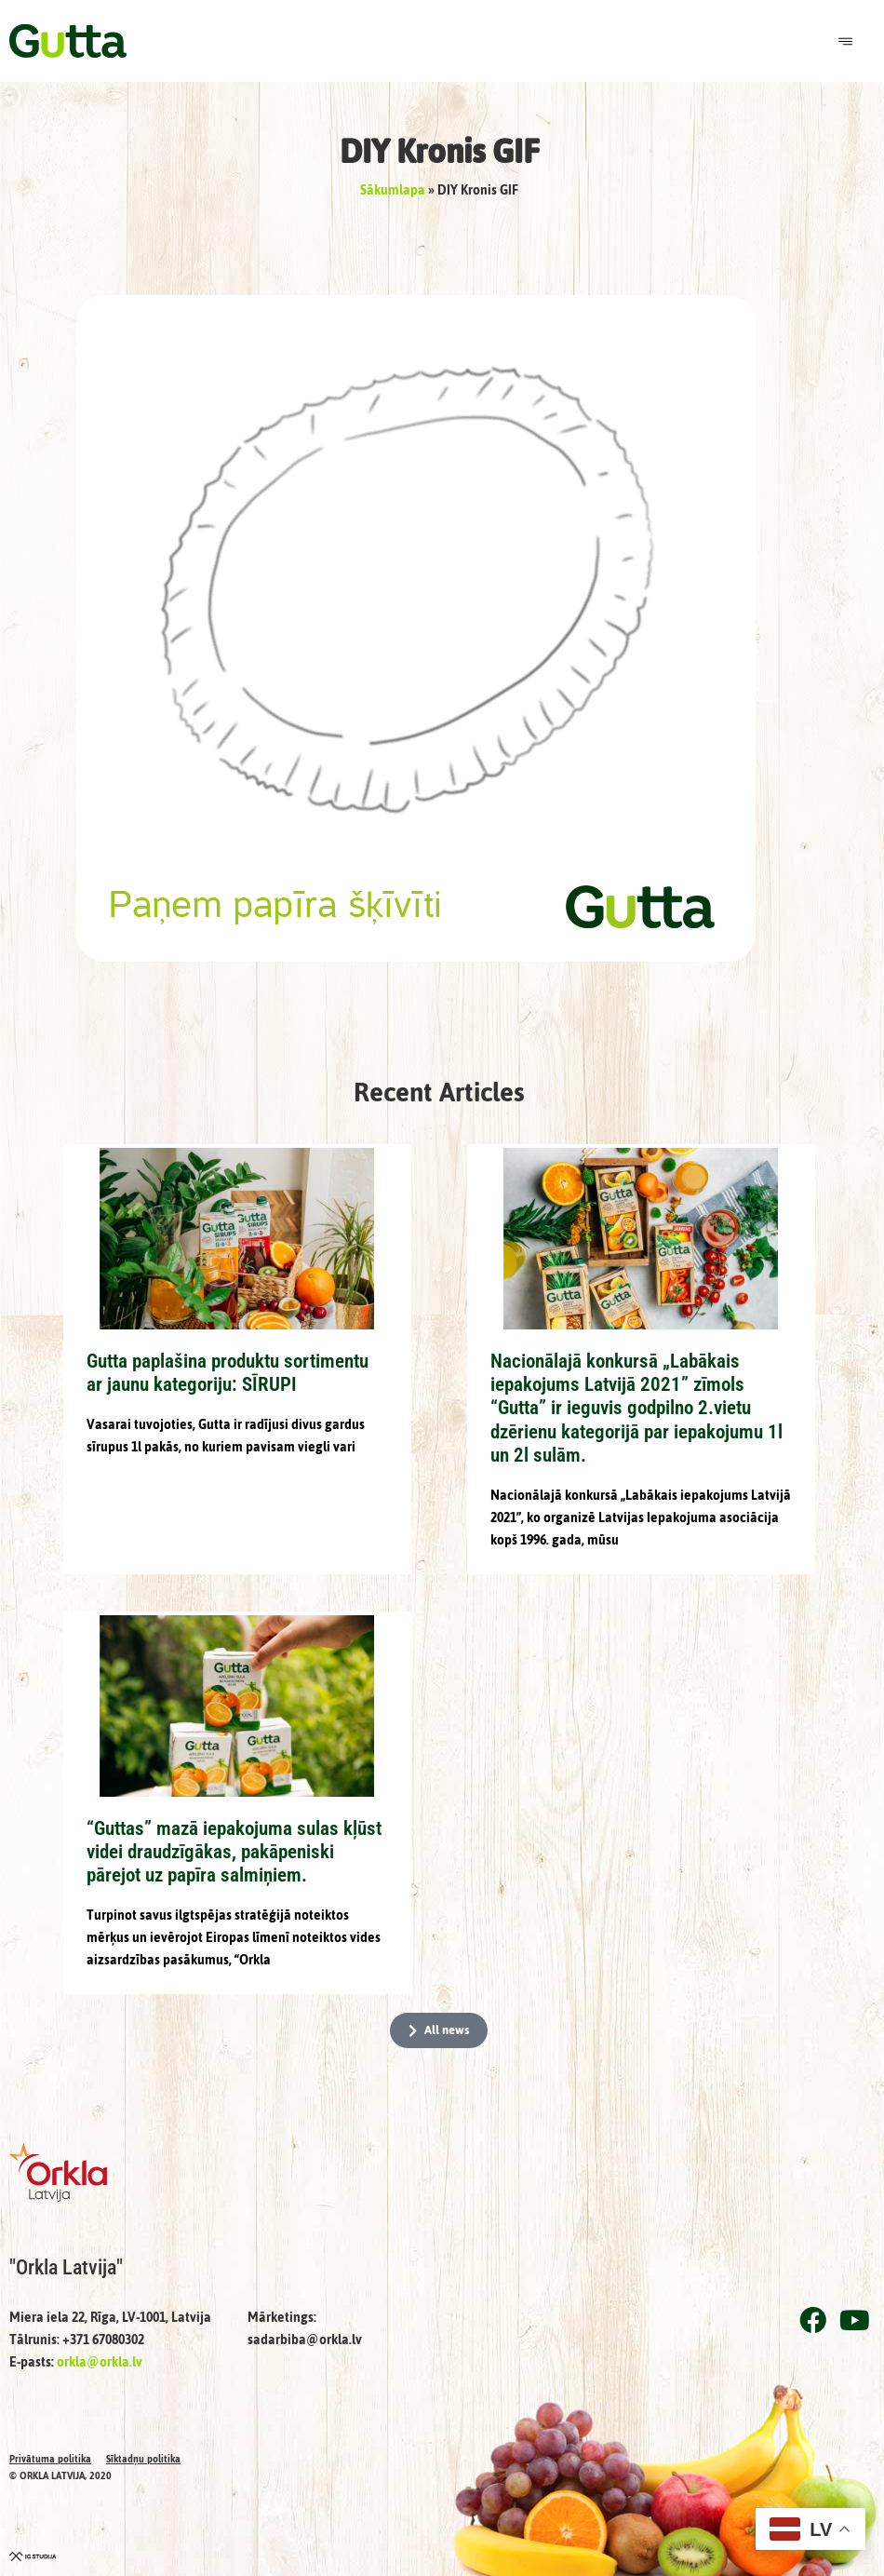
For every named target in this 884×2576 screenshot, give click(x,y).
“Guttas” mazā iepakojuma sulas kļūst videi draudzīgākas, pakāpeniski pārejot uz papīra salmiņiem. (234, 1851)
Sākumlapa (392, 190)
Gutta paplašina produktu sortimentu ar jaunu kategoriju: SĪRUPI (227, 1373)
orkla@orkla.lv (99, 2362)
